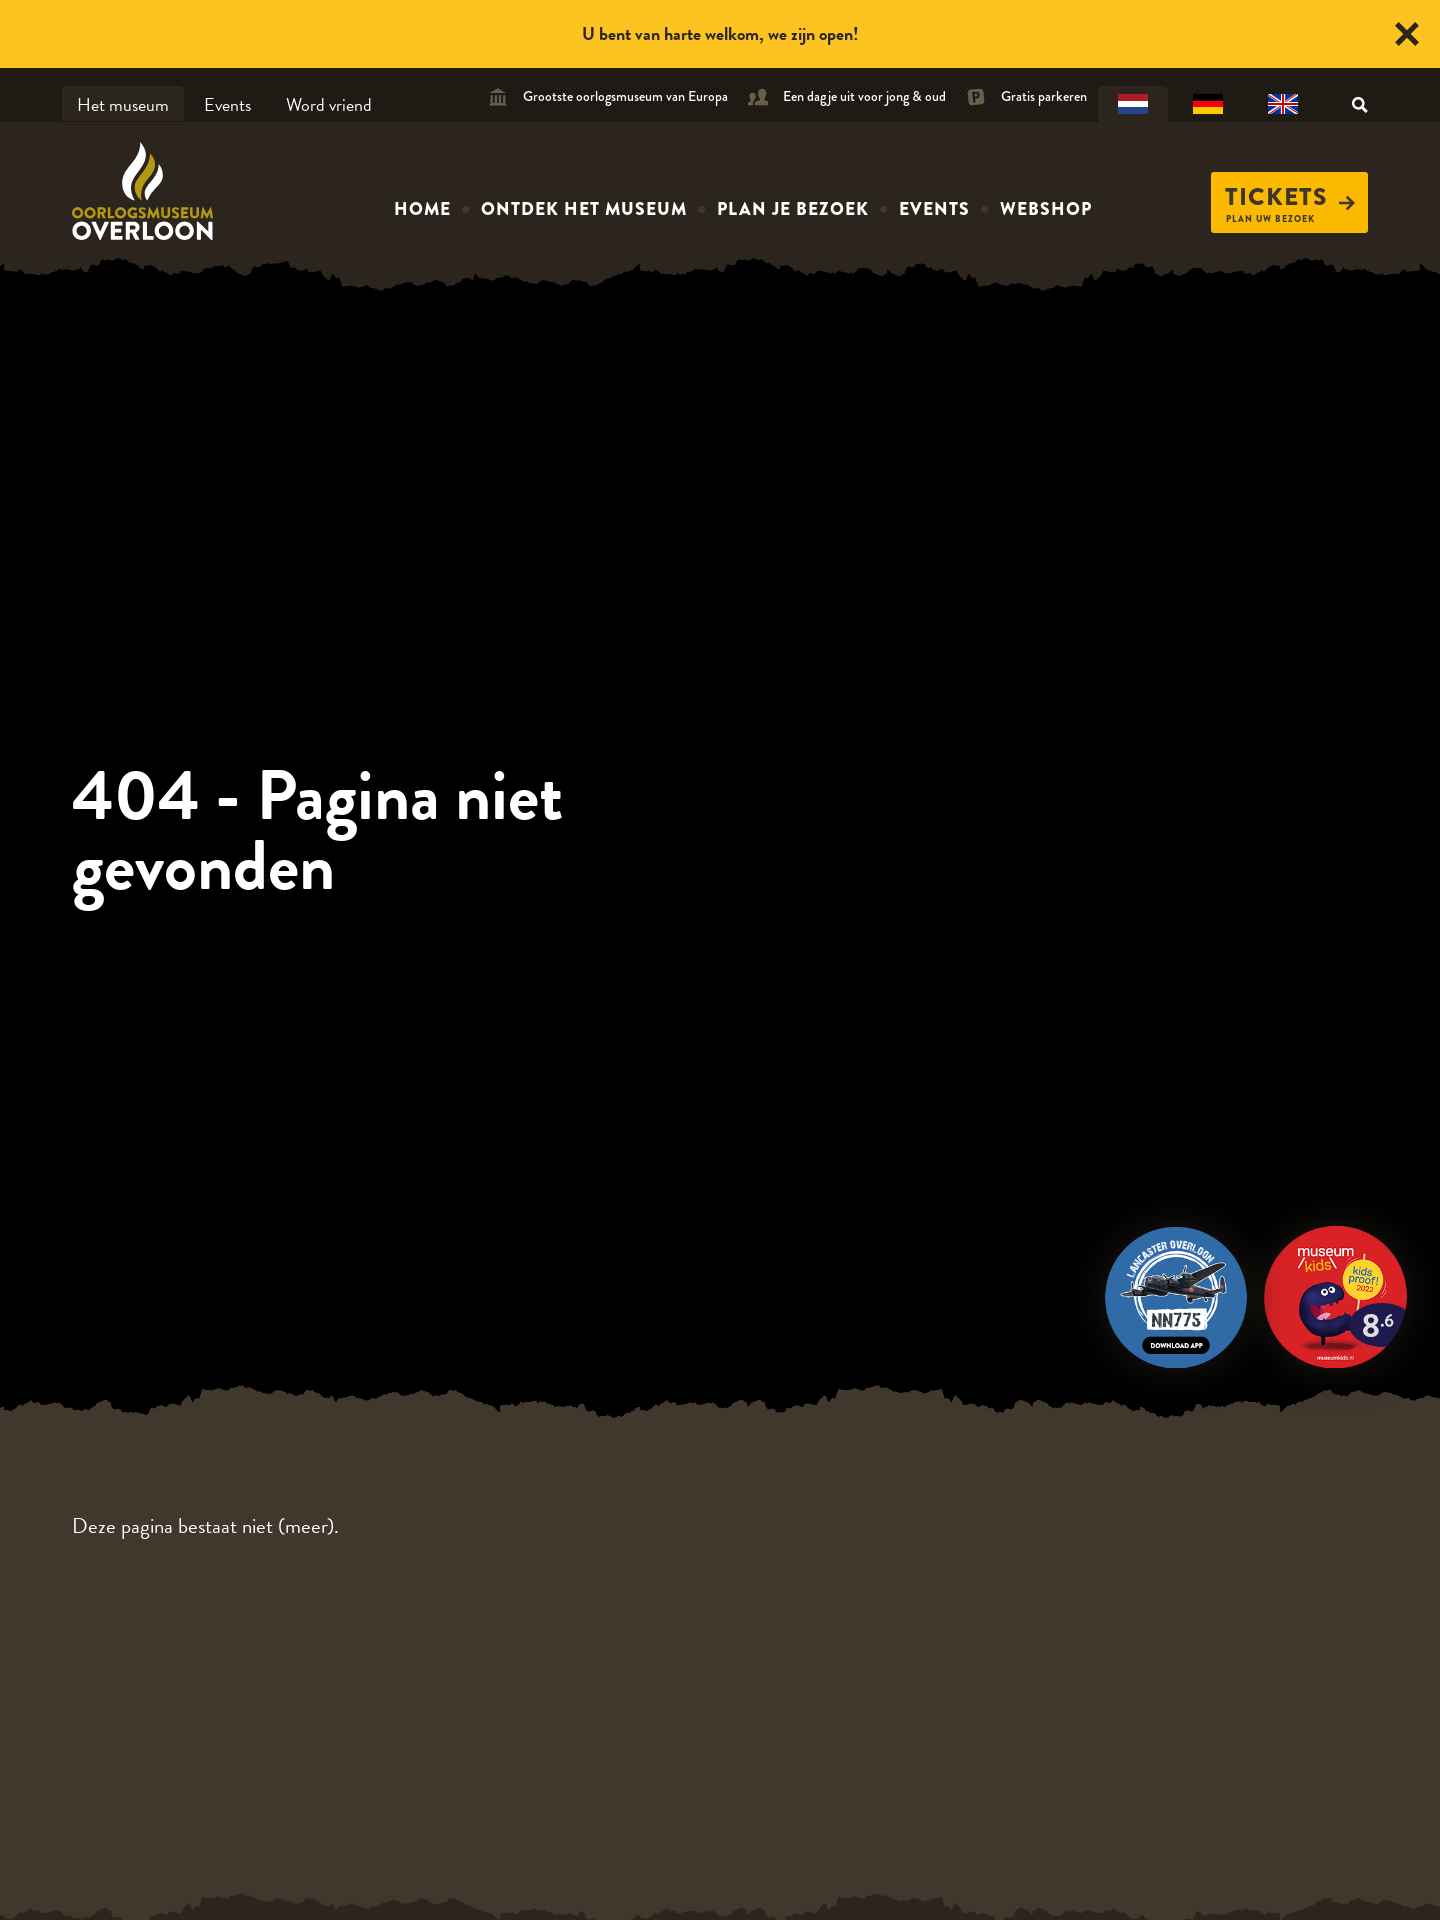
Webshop (1046, 209)
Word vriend (329, 104)
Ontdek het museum (584, 209)
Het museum (123, 104)
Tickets (1290, 197)
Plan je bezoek (793, 209)
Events (227, 104)
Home (422, 209)
